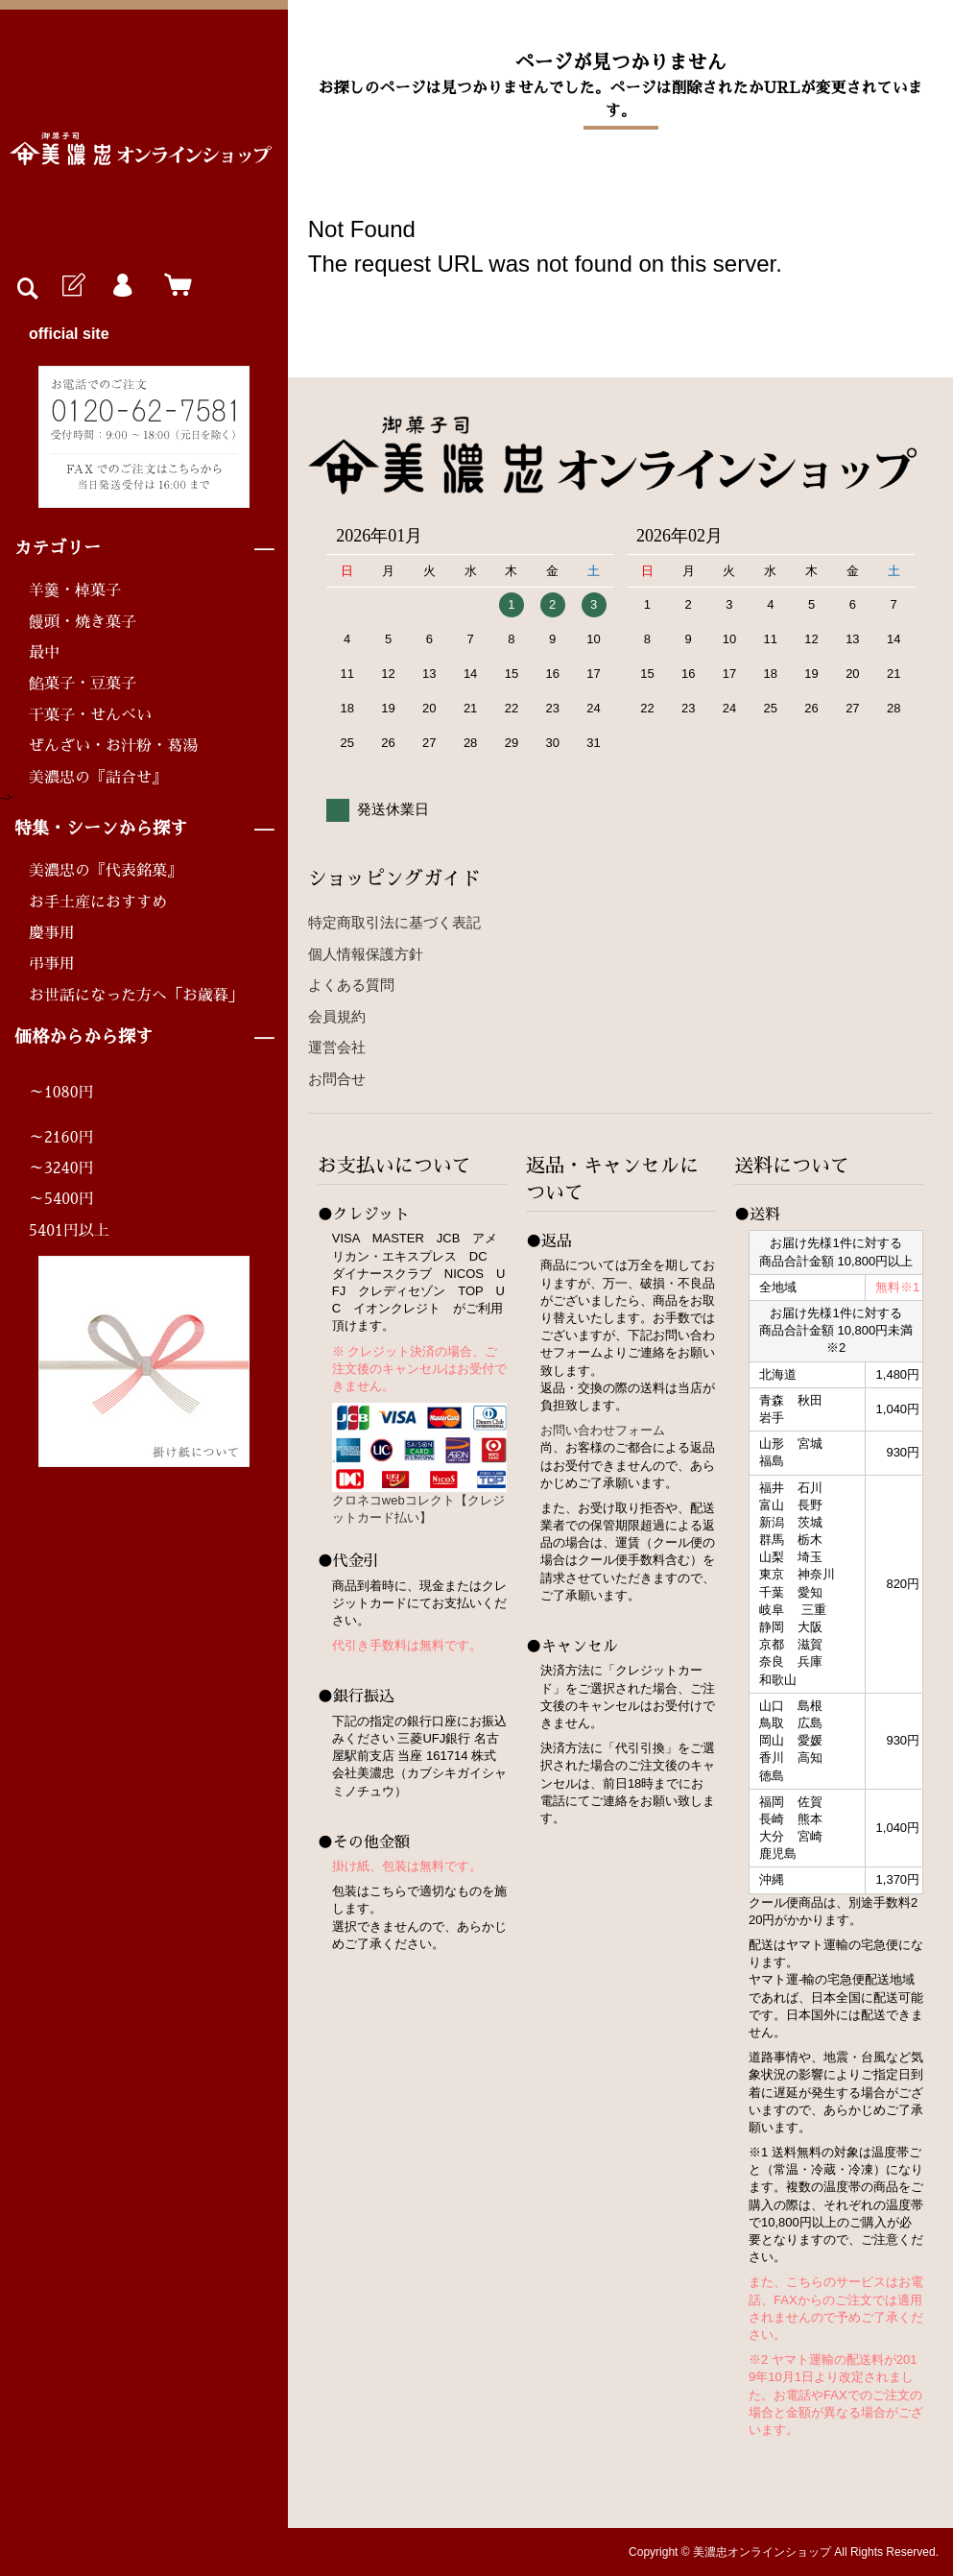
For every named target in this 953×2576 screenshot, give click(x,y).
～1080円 (61, 1092)
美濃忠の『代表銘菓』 (105, 871)
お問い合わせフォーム (602, 1430)
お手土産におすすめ (98, 902)
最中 (44, 653)
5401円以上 (69, 1231)
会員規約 (337, 1016)
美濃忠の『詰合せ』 (98, 777)
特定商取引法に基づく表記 (394, 922)
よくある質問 (351, 984)
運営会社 (337, 1047)
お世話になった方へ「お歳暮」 (136, 995)
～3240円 (61, 1168)
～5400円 (61, 1199)
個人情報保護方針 (365, 954)
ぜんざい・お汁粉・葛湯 (113, 746)
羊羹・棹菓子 (75, 590)
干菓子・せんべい (90, 715)
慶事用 (52, 933)
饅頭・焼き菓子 (82, 622)
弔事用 (52, 964)
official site (69, 333)
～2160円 (61, 1137)
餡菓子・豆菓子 (82, 683)
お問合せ (337, 1079)
